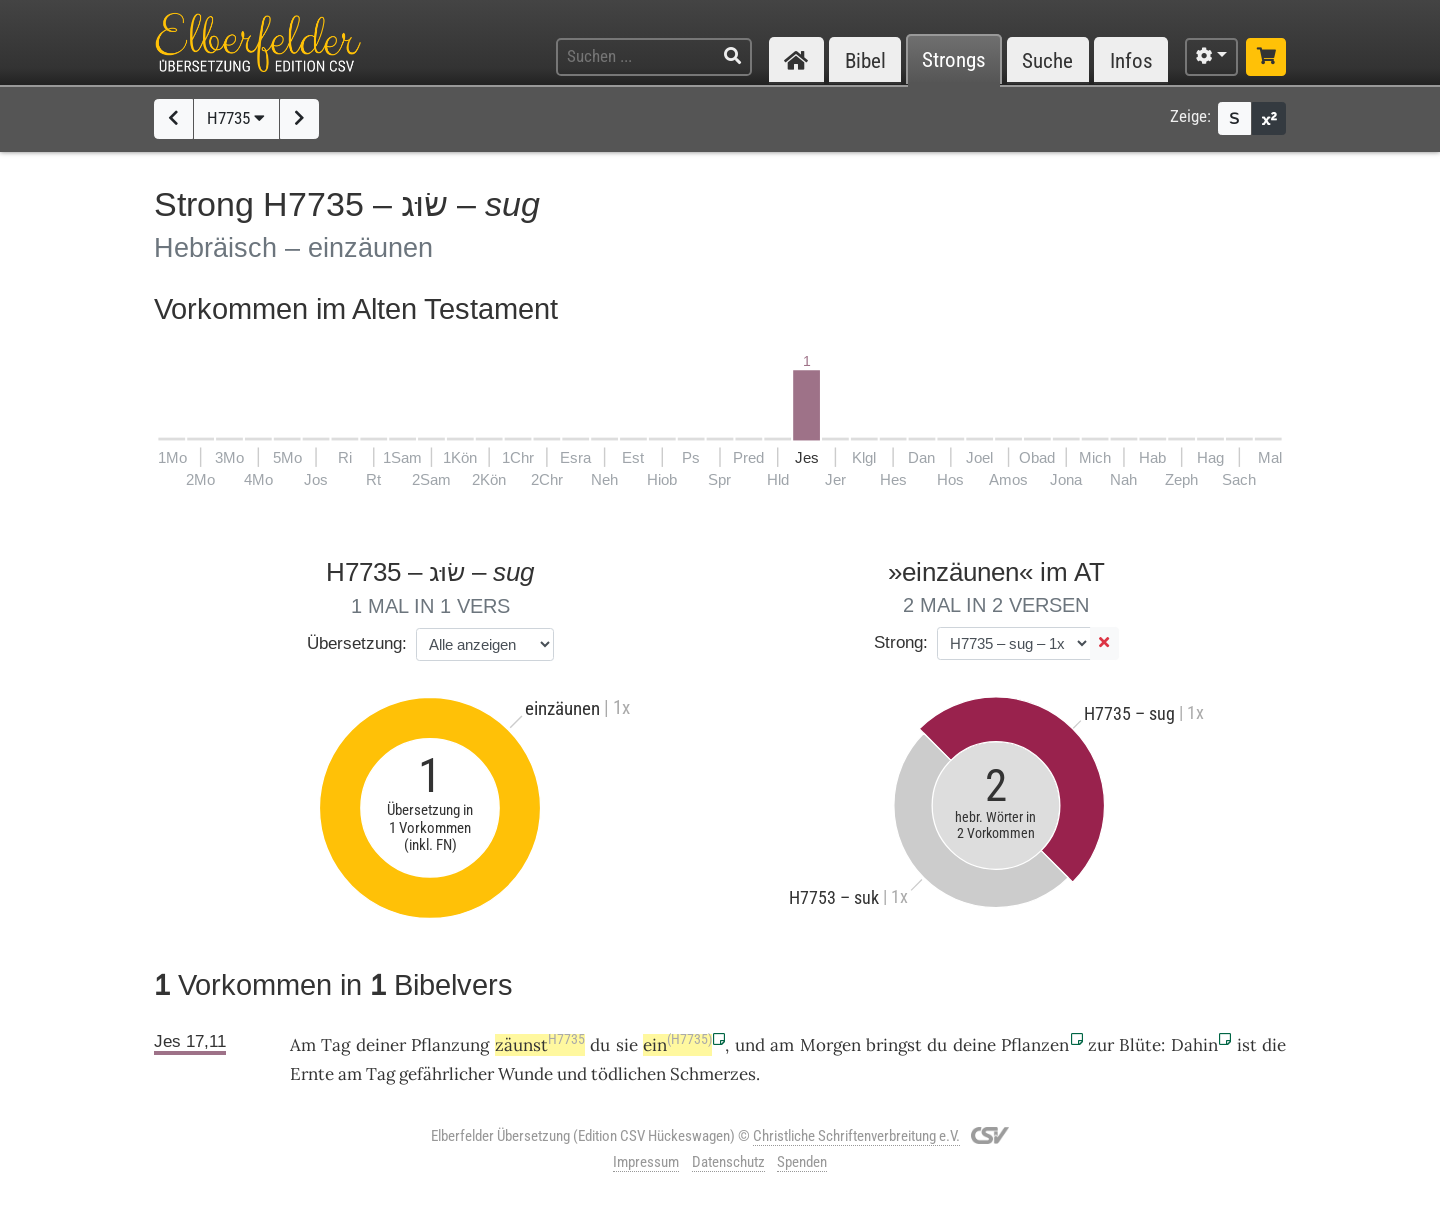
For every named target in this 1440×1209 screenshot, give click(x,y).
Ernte (312, 1074)
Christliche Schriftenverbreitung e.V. (856, 1136)
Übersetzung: (357, 643)
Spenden (802, 1162)
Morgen (830, 1045)
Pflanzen (1035, 1045)
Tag (335, 1045)
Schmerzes (713, 1074)
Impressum (646, 1162)
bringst (894, 1045)
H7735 (236, 118)
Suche (1047, 60)
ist (1247, 1045)
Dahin (1194, 1045)
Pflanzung (450, 1045)
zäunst (540, 1045)
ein (677, 1045)
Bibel (865, 60)
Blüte (1140, 1045)
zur (1101, 1045)
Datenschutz (728, 1162)
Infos (1131, 60)
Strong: (901, 642)
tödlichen (628, 1074)
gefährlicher (446, 1074)
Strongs (954, 60)
